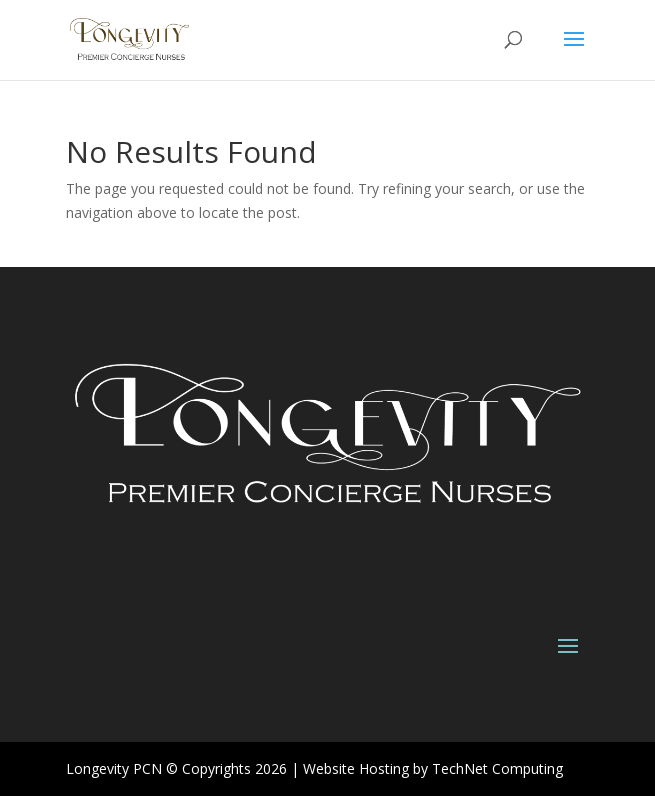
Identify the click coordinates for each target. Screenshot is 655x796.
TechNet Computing (497, 768)
